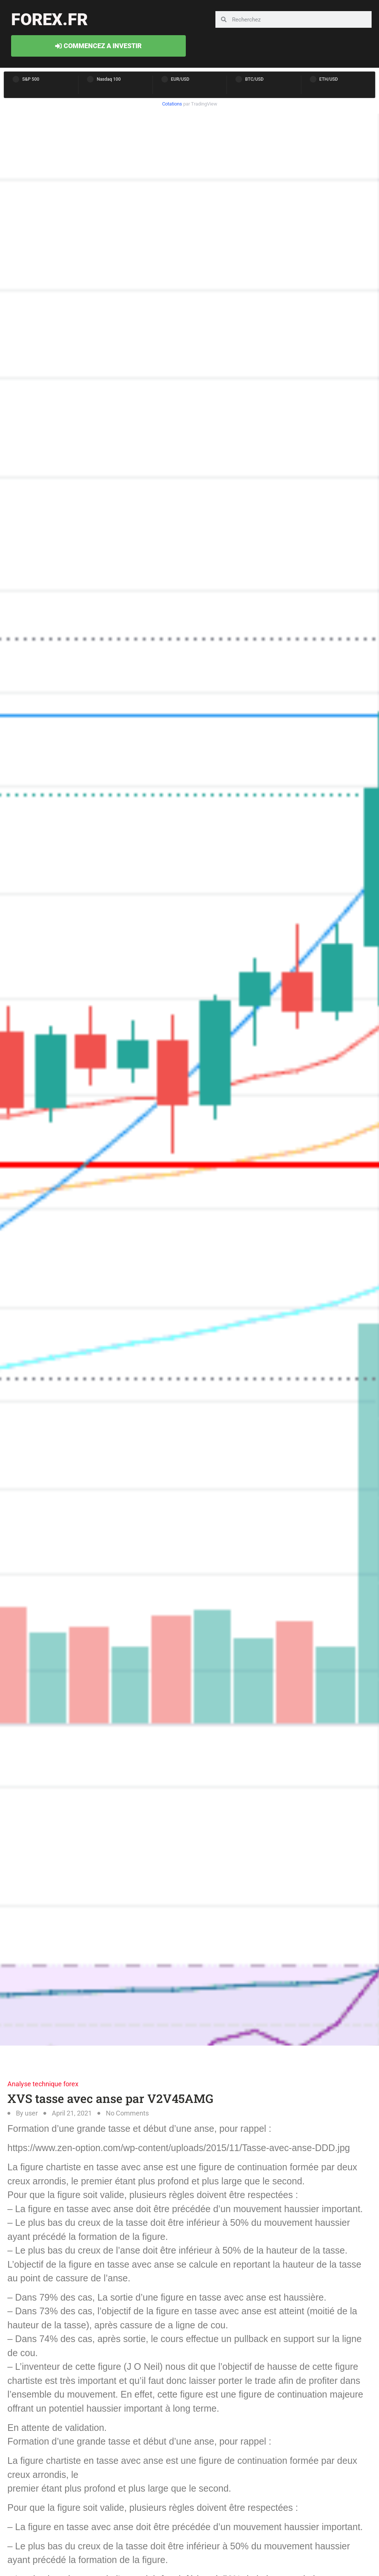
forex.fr (49, 19)
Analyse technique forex (42, 2084)
